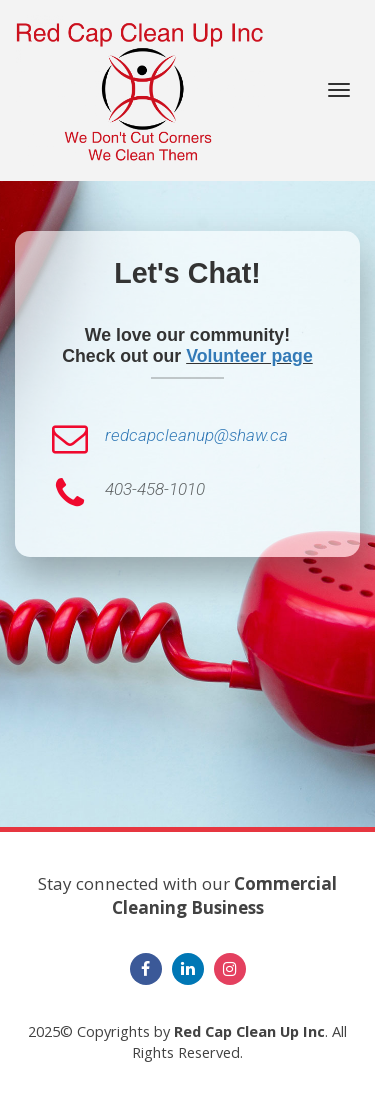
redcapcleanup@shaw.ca (196, 435)
